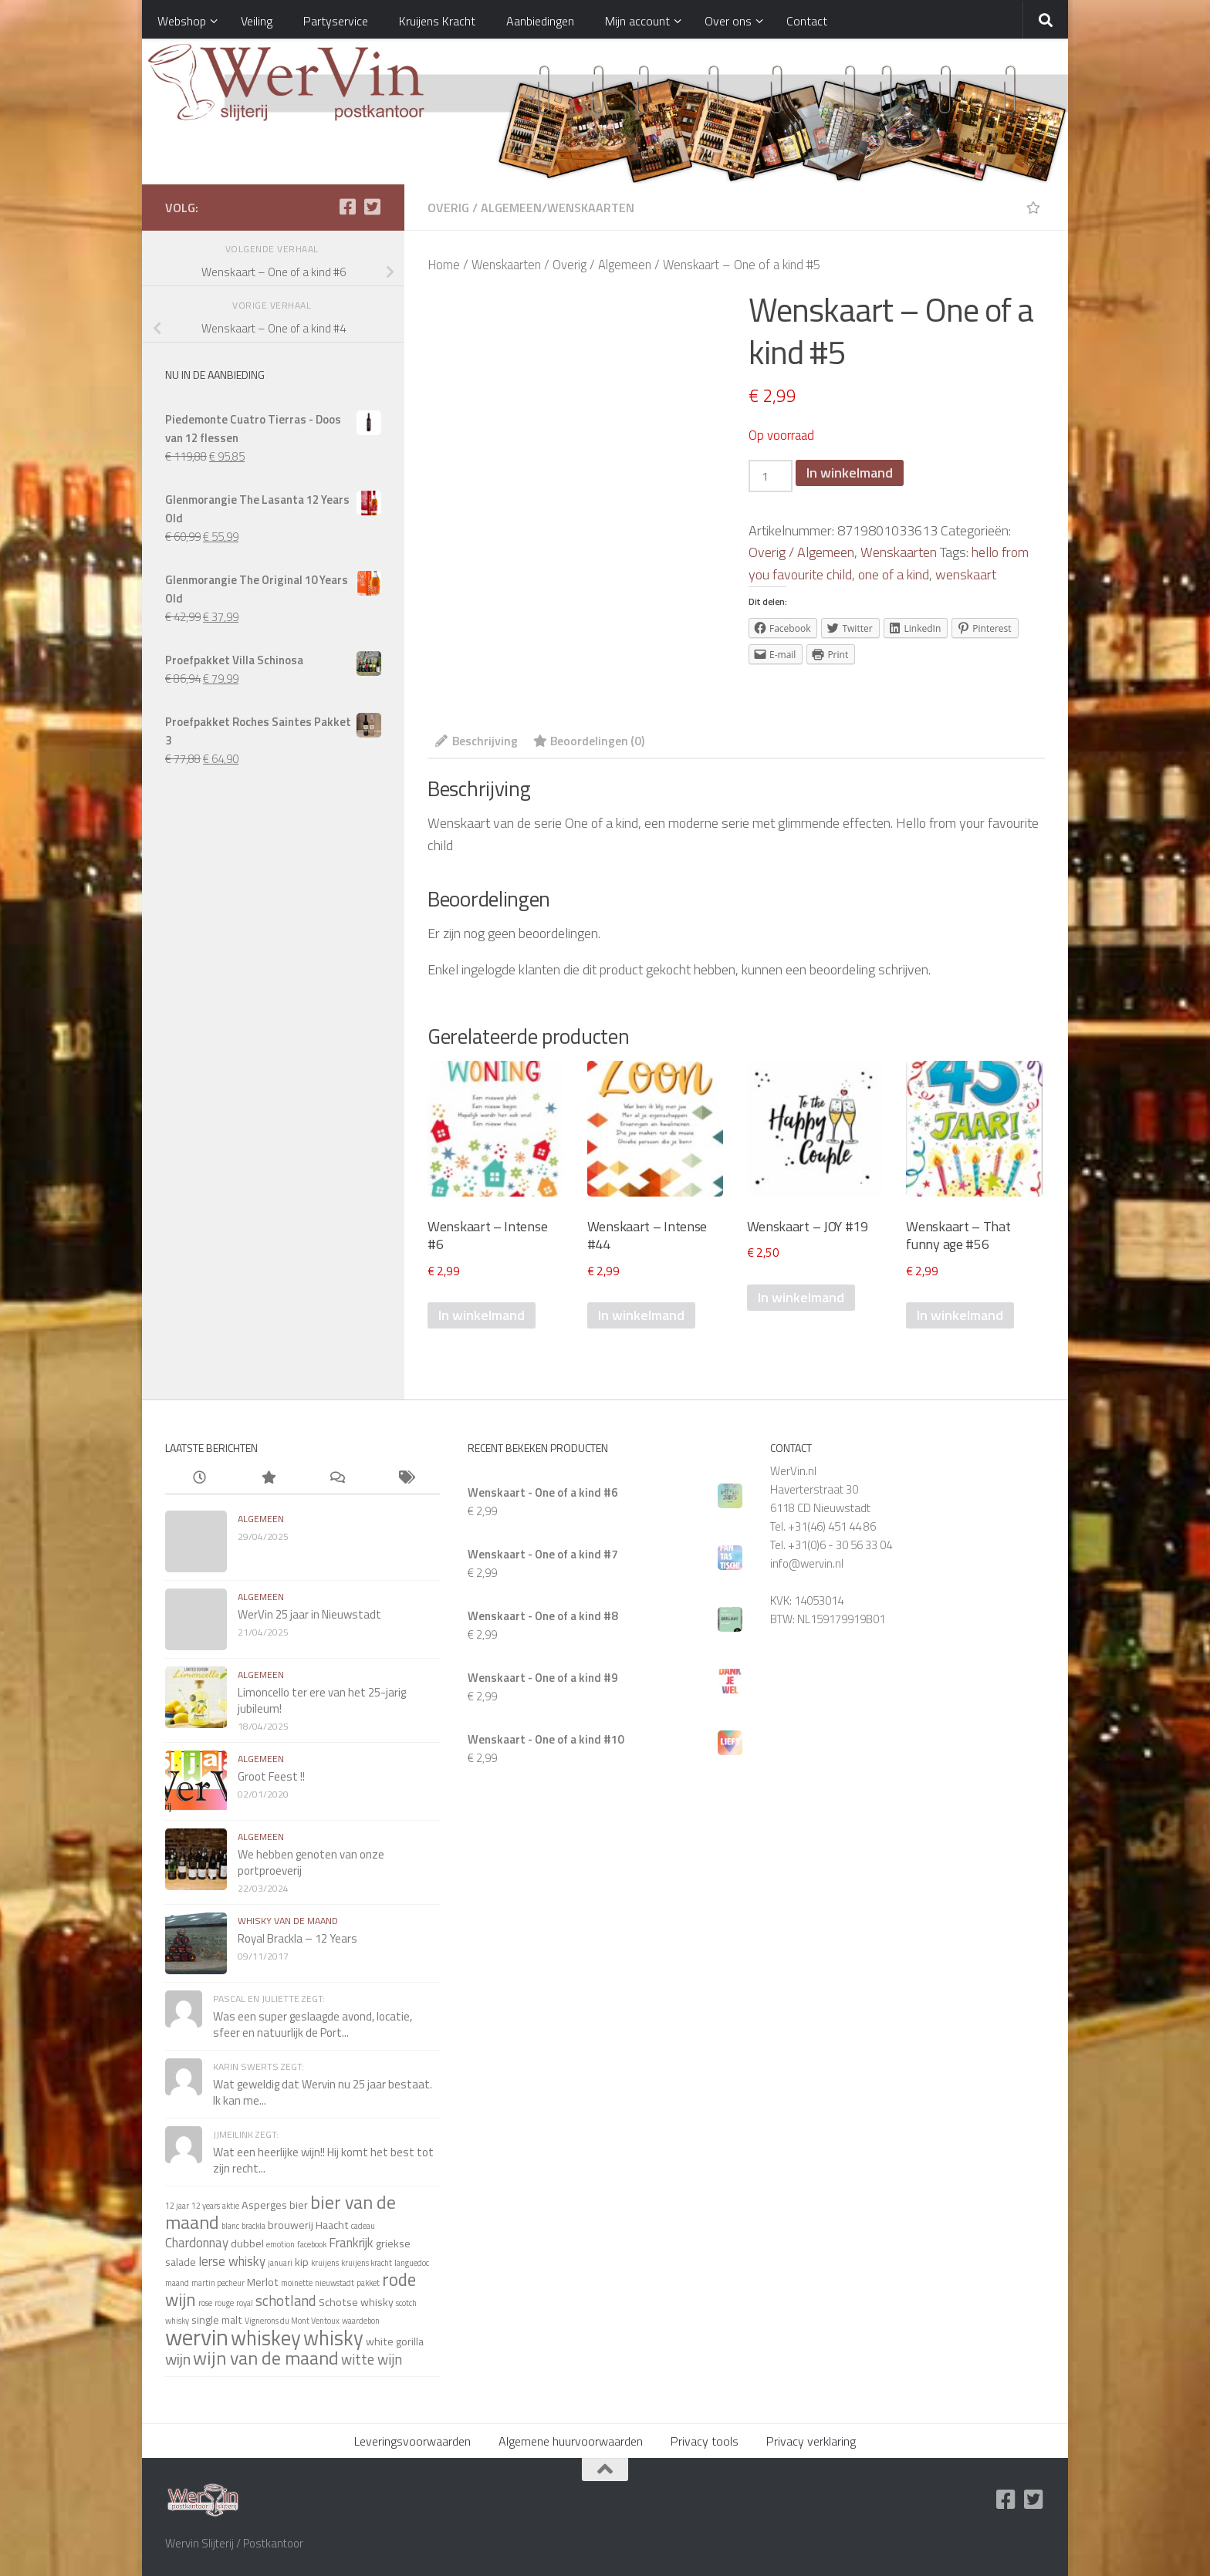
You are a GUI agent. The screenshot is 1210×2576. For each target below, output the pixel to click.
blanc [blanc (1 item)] (230, 2226)
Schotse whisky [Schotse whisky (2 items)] (356, 2302)
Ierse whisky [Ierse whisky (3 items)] (231, 2260)
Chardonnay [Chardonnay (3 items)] (196, 2242)
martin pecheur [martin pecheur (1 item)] (218, 2283)
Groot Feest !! (271, 1776)
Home (444, 264)
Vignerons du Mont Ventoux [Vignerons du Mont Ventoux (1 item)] (292, 2320)
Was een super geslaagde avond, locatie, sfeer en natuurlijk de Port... (312, 2024)
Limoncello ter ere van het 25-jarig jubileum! (322, 1700)
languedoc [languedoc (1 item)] (411, 2263)
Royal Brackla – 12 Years (297, 1938)
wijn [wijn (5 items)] (178, 2359)
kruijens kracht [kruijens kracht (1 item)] (366, 2263)
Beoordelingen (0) (588, 740)
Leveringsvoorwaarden (412, 2441)
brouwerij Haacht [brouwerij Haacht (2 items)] (308, 2224)
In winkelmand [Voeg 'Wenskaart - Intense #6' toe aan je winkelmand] (481, 1315)
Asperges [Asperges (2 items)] (264, 2204)
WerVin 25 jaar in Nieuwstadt (309, 1614)
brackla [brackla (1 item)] (253, 2226)
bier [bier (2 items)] (298, 2204)
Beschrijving (476, 740)
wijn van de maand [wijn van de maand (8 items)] (266, 2358)
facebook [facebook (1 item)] (311, 2244)
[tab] (477, 745)
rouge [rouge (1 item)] (224, 2303)
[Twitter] (372, 207)
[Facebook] (347, 207)
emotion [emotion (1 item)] (280, 2244)
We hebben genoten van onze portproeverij (311, 1862)
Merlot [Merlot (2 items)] (263, 2282)
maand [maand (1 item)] (177, 2283)
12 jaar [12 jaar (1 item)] (177, 2206)
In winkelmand (849, 472)
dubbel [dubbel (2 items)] (247, 2243)
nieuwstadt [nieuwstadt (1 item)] (334, 2283)
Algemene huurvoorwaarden (571, 2441)
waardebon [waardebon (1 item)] (361, 2320)
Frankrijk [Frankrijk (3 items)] (351, 2242)
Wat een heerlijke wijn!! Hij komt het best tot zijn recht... (323, 2160)
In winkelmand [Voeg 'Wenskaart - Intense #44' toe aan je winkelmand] (641, 1315)
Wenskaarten (590, 207)
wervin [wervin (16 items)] (196, 2337)
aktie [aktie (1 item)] (230, 2206)
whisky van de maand (288, 1920)
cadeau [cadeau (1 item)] (363, 2226)
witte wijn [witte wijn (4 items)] (371, 2359)
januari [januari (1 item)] (280, 2263)
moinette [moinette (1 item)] (297, 2283)
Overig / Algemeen (485, 207)
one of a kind (893, 574)
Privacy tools (705, 2441)
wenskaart (965, 574)
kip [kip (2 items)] (302, 2262)
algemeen (261, 1518)
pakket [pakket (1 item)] (368, 2283)
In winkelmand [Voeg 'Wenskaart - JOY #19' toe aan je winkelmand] (801, 1297)
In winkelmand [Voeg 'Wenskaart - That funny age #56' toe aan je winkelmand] (960, 1315)
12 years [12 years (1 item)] (205, 2206)
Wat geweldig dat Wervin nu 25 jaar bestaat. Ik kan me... (322, 2092)
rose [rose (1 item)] (205, 2303)
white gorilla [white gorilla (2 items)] (395, 2341)
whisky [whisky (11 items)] (333, 2337)
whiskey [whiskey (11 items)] (266, 2337)
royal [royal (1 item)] (244, 2303)
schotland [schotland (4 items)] (285, 2300)
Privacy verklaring (811, 2441)
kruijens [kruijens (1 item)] (325, 2263)
